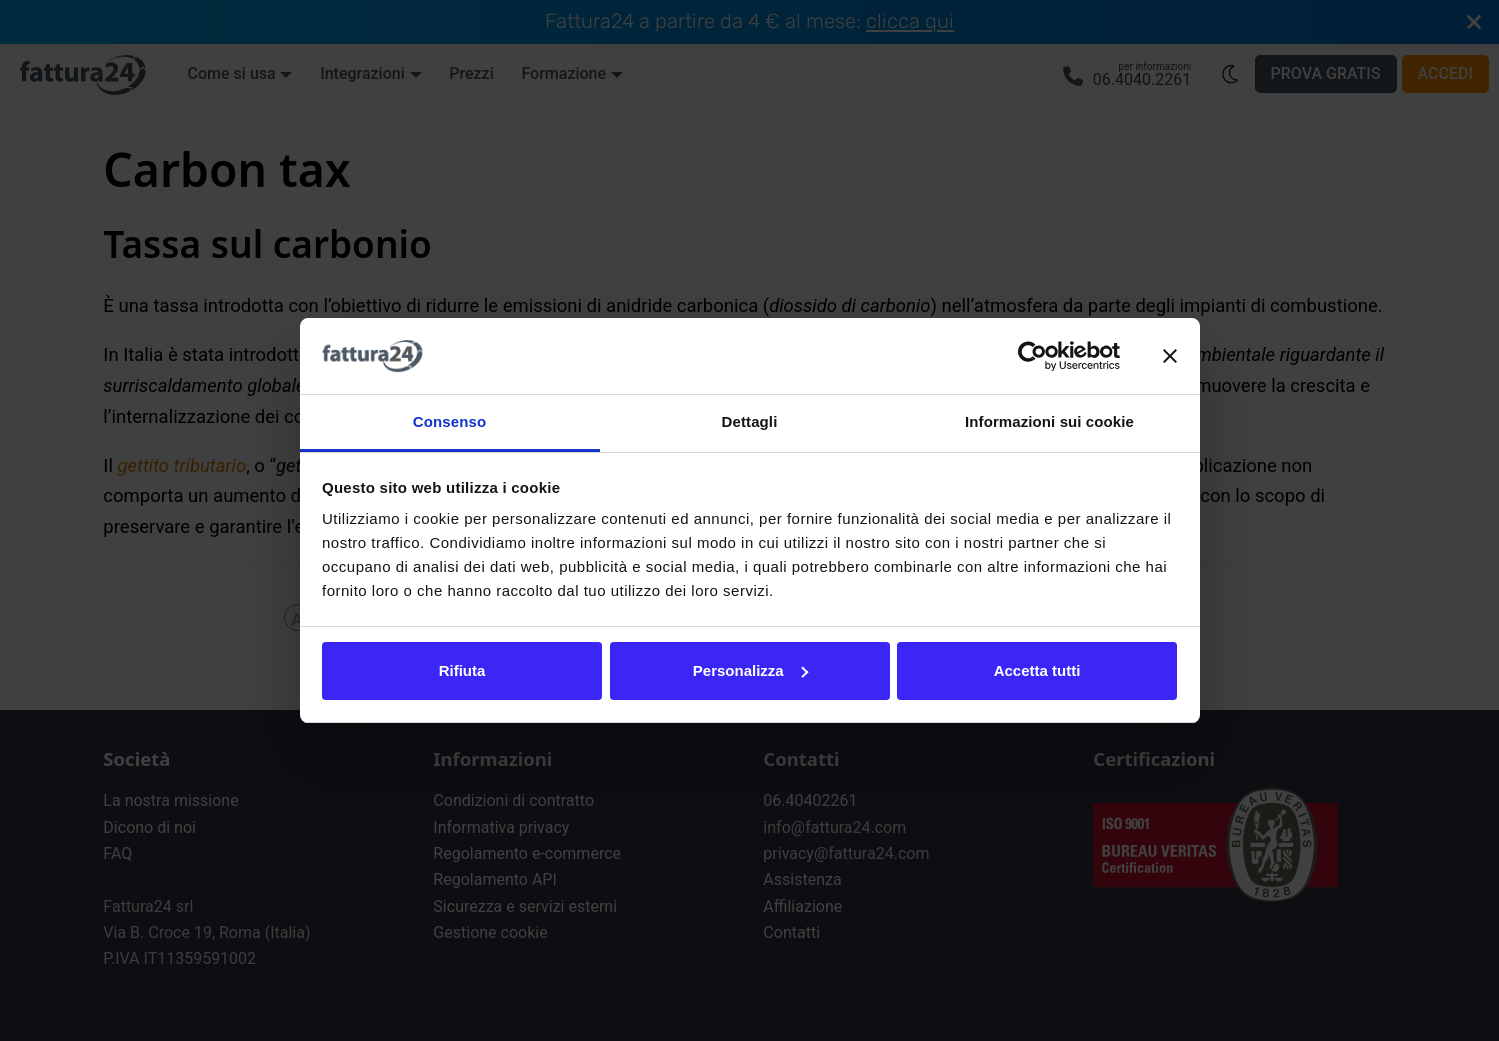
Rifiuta (462, 670)
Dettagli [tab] (750, 421)
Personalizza (750, 670)
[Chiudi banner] (1170, 356)
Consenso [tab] (449, 421)
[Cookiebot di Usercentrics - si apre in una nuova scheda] (1032, 356)
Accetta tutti (1037, 670)
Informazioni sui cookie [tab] (1049, 421)
